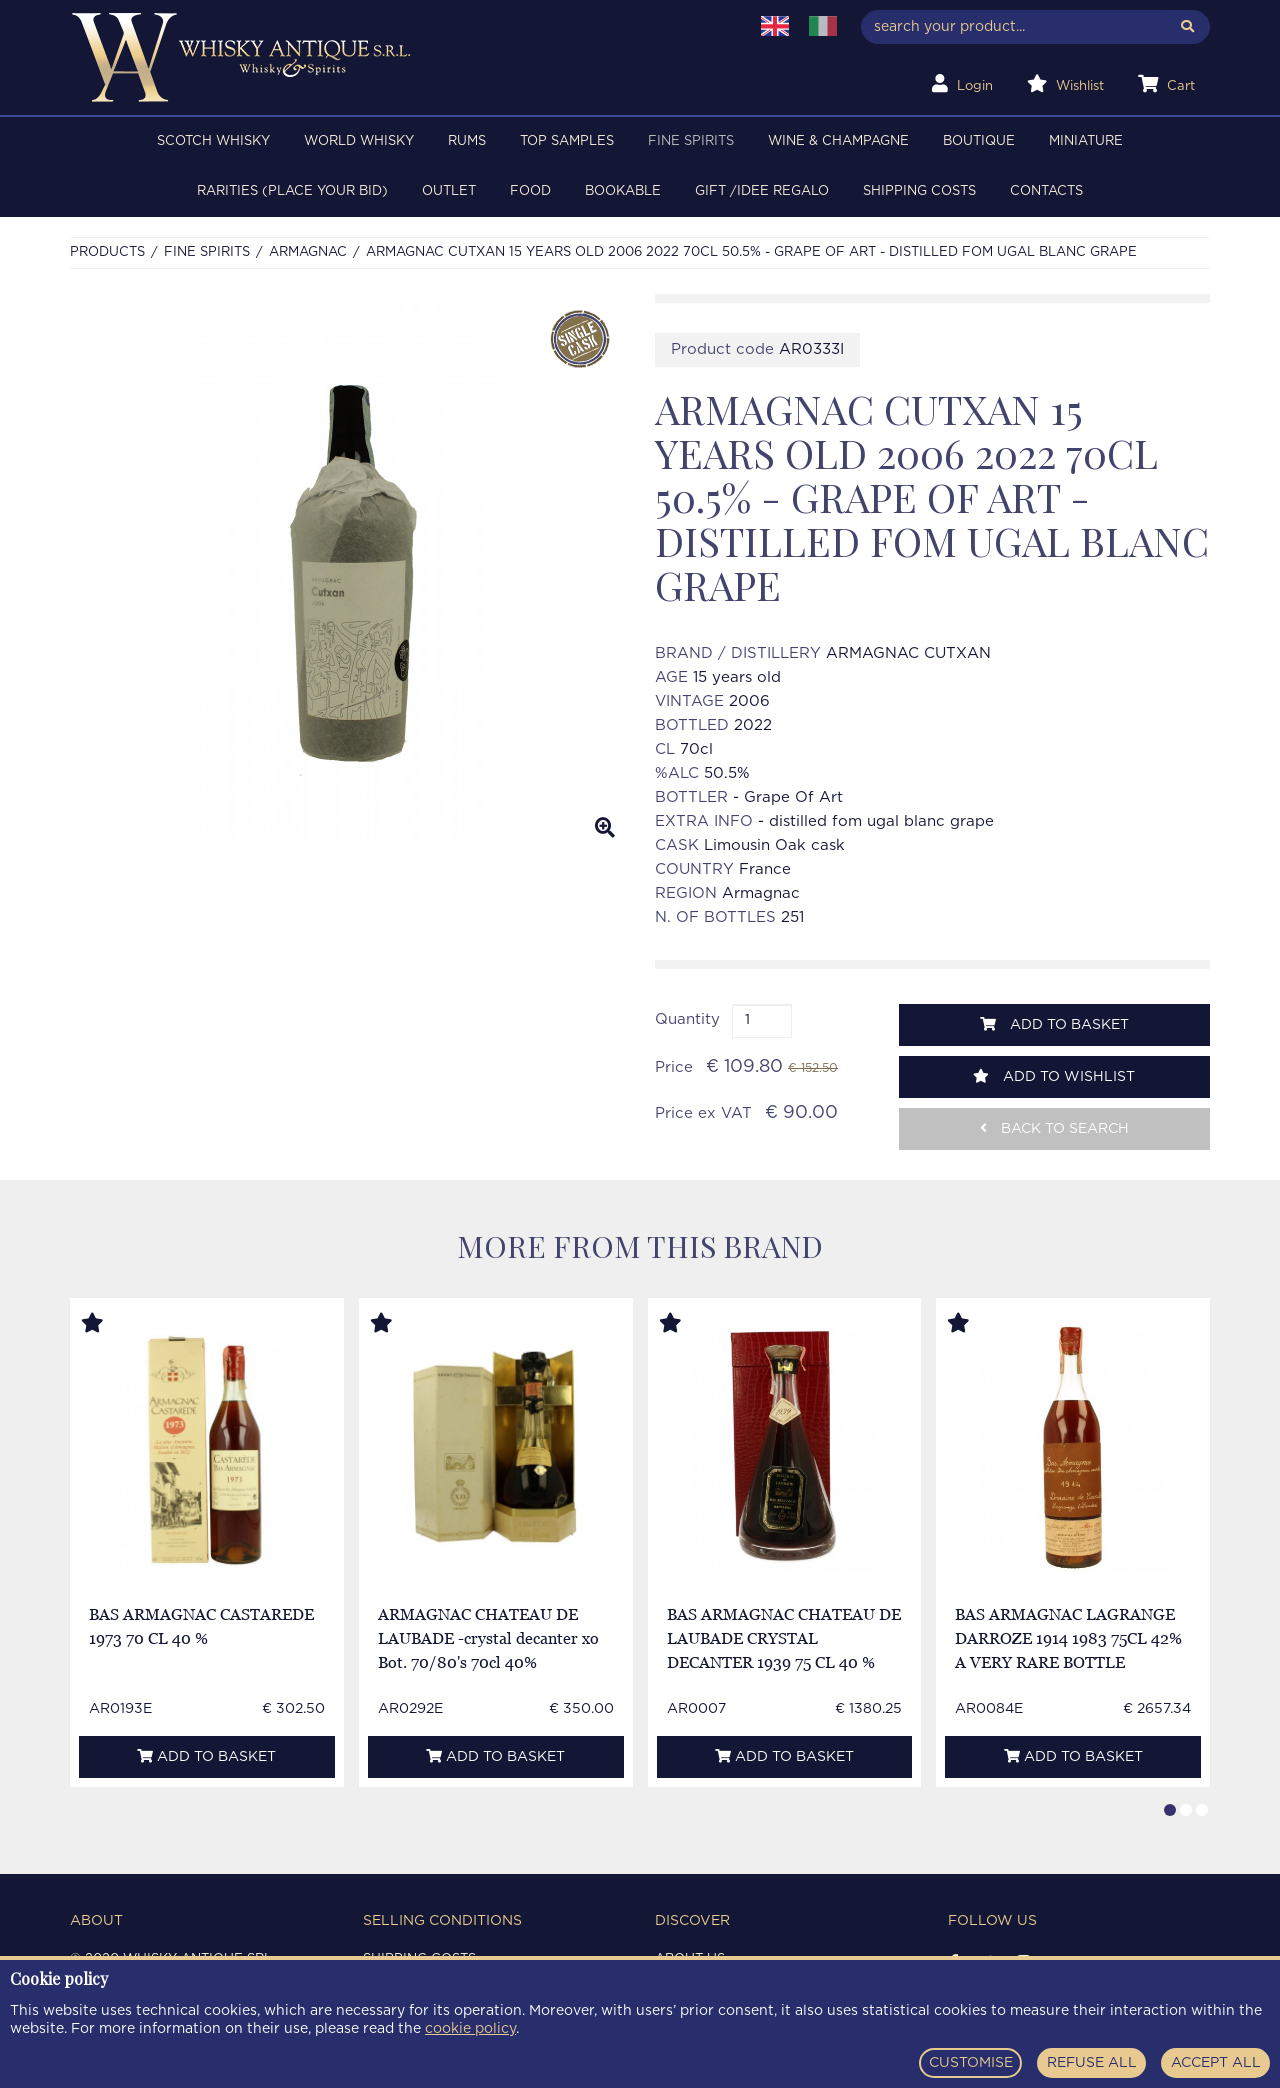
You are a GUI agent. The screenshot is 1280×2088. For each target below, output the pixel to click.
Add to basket (1054, 1024)
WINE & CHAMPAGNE (838, 141)
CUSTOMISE (971, 2063)
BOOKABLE (623, 191)
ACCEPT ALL (1216, 2063)
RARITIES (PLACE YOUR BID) (292, 191)
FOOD (530, 191)
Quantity (687, 1019)
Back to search (1054, 1128)
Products (107, 252)
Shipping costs (919, 191)
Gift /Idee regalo (762, 191)
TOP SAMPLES (567, 141)
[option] (347, 574)
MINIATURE (1086, 141)
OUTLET (449, 191)
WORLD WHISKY (359, 141)
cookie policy (470, 2029)
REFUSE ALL (1092, 2063)
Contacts (1046, 191)
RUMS (467, 141)
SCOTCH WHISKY (213, 141)
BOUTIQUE (979, 141)
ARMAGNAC (308, 252)
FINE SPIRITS (691, 141)
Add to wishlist (1054, 1076)
